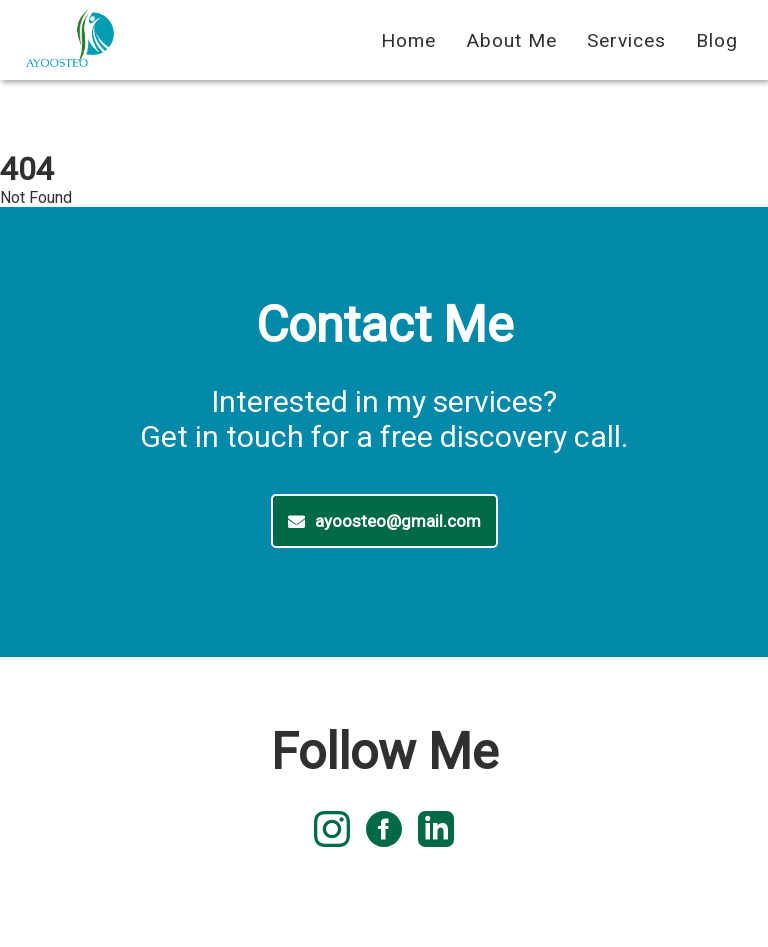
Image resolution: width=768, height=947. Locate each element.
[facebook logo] (384, 831)
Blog (717, 40)
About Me (511, 40)
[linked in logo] (436, 831)
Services (626, 40)
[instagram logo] (332, 831)
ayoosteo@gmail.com (384, 521)
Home (408, 40)
